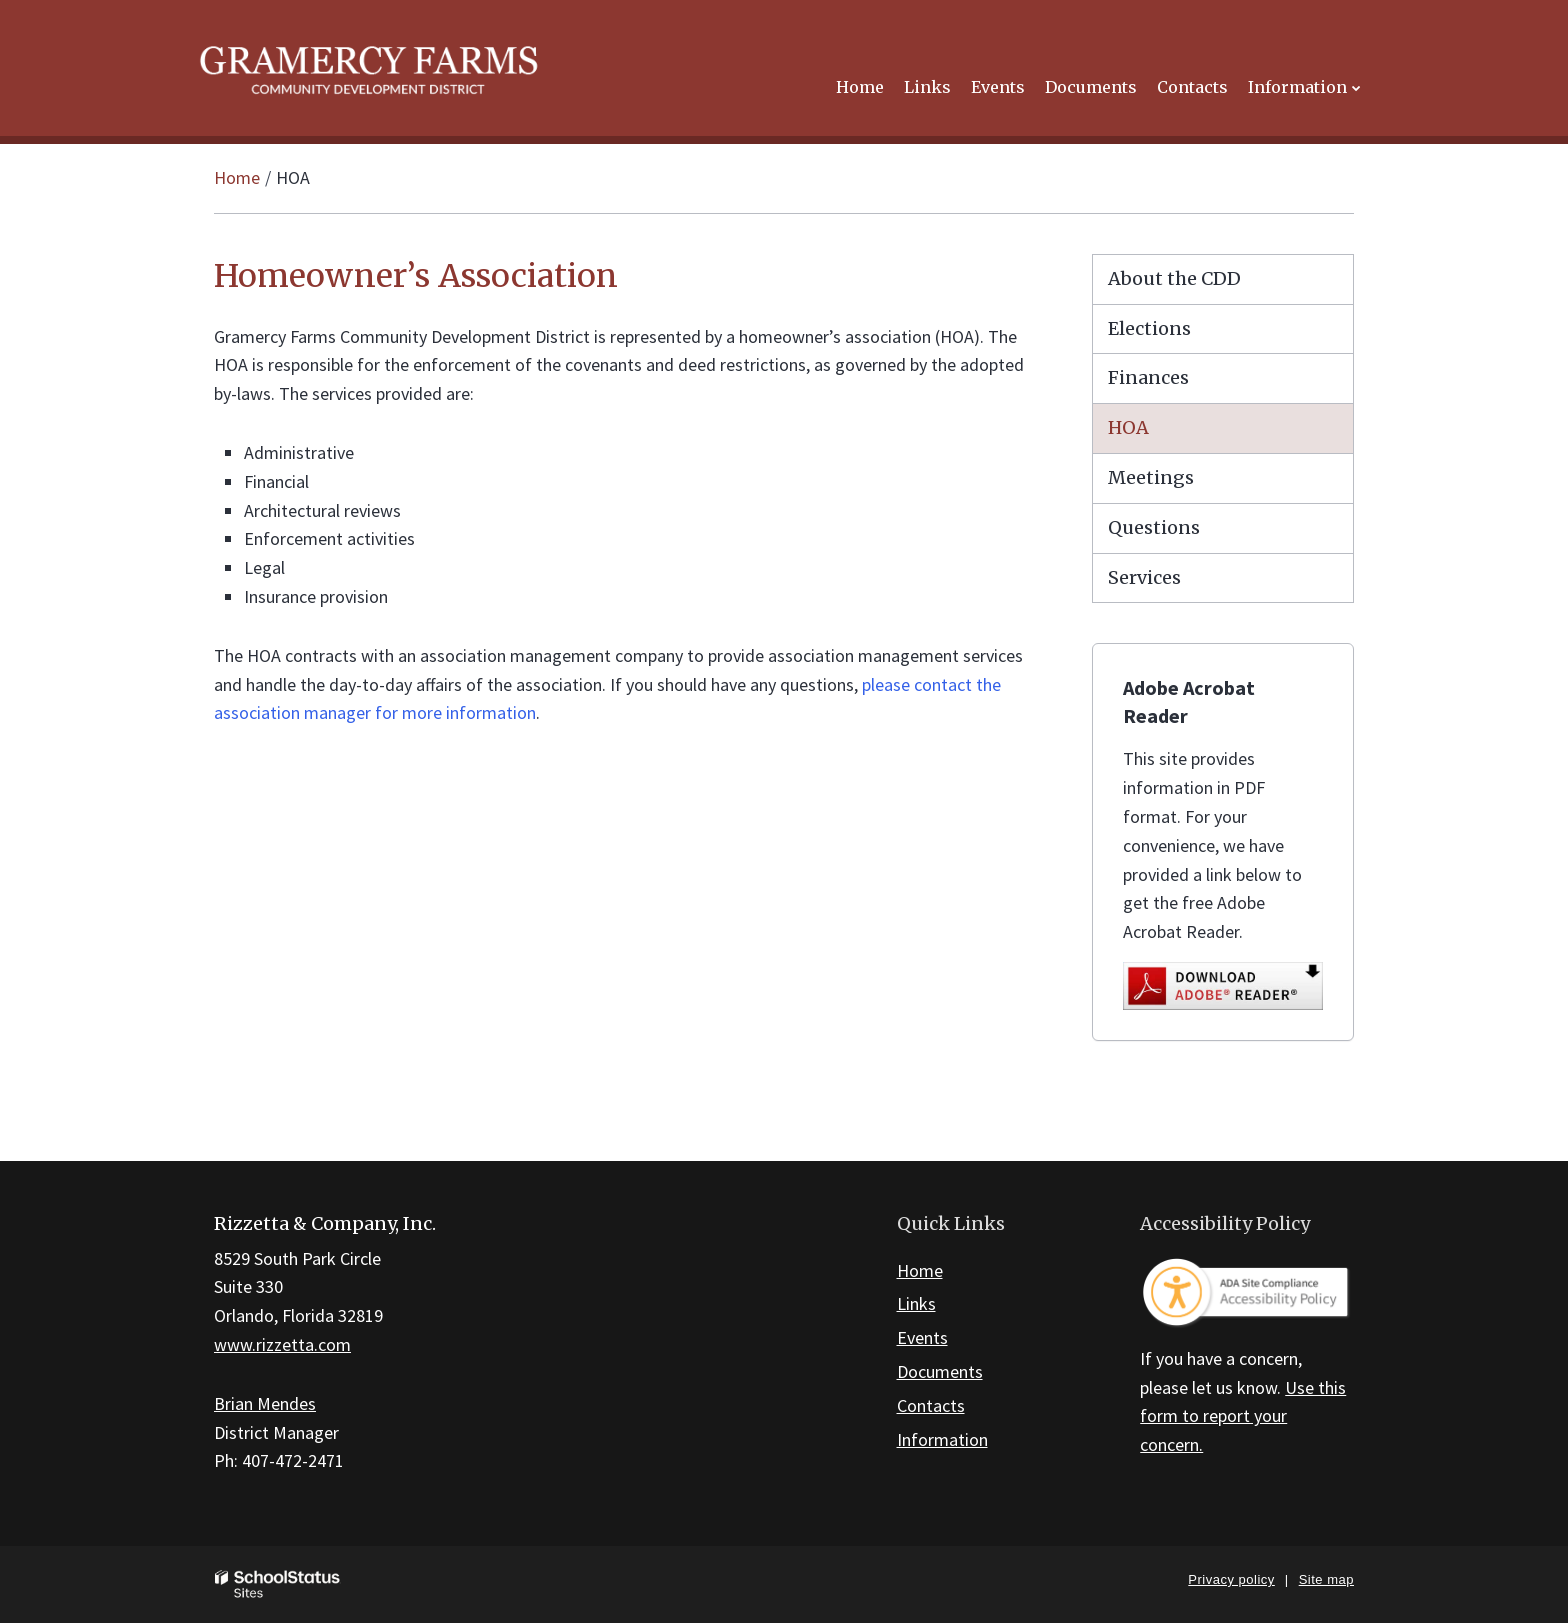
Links (916, 1303)
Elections (1149, 328)
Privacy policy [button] (1231, 1579)
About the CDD (1174, 278)
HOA (1128, 427)
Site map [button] (1326, 1579)
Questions (1154, 527)
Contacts (931, 1405)
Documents (940, 1371)
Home (237, 177)
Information (942, 1439)
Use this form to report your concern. (1243, 1416)
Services (1144, 577)
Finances (1148, 377)
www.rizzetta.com (282, 1344)
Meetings (1151, 477)
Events (922, 1337)
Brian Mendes (265, 1403)
